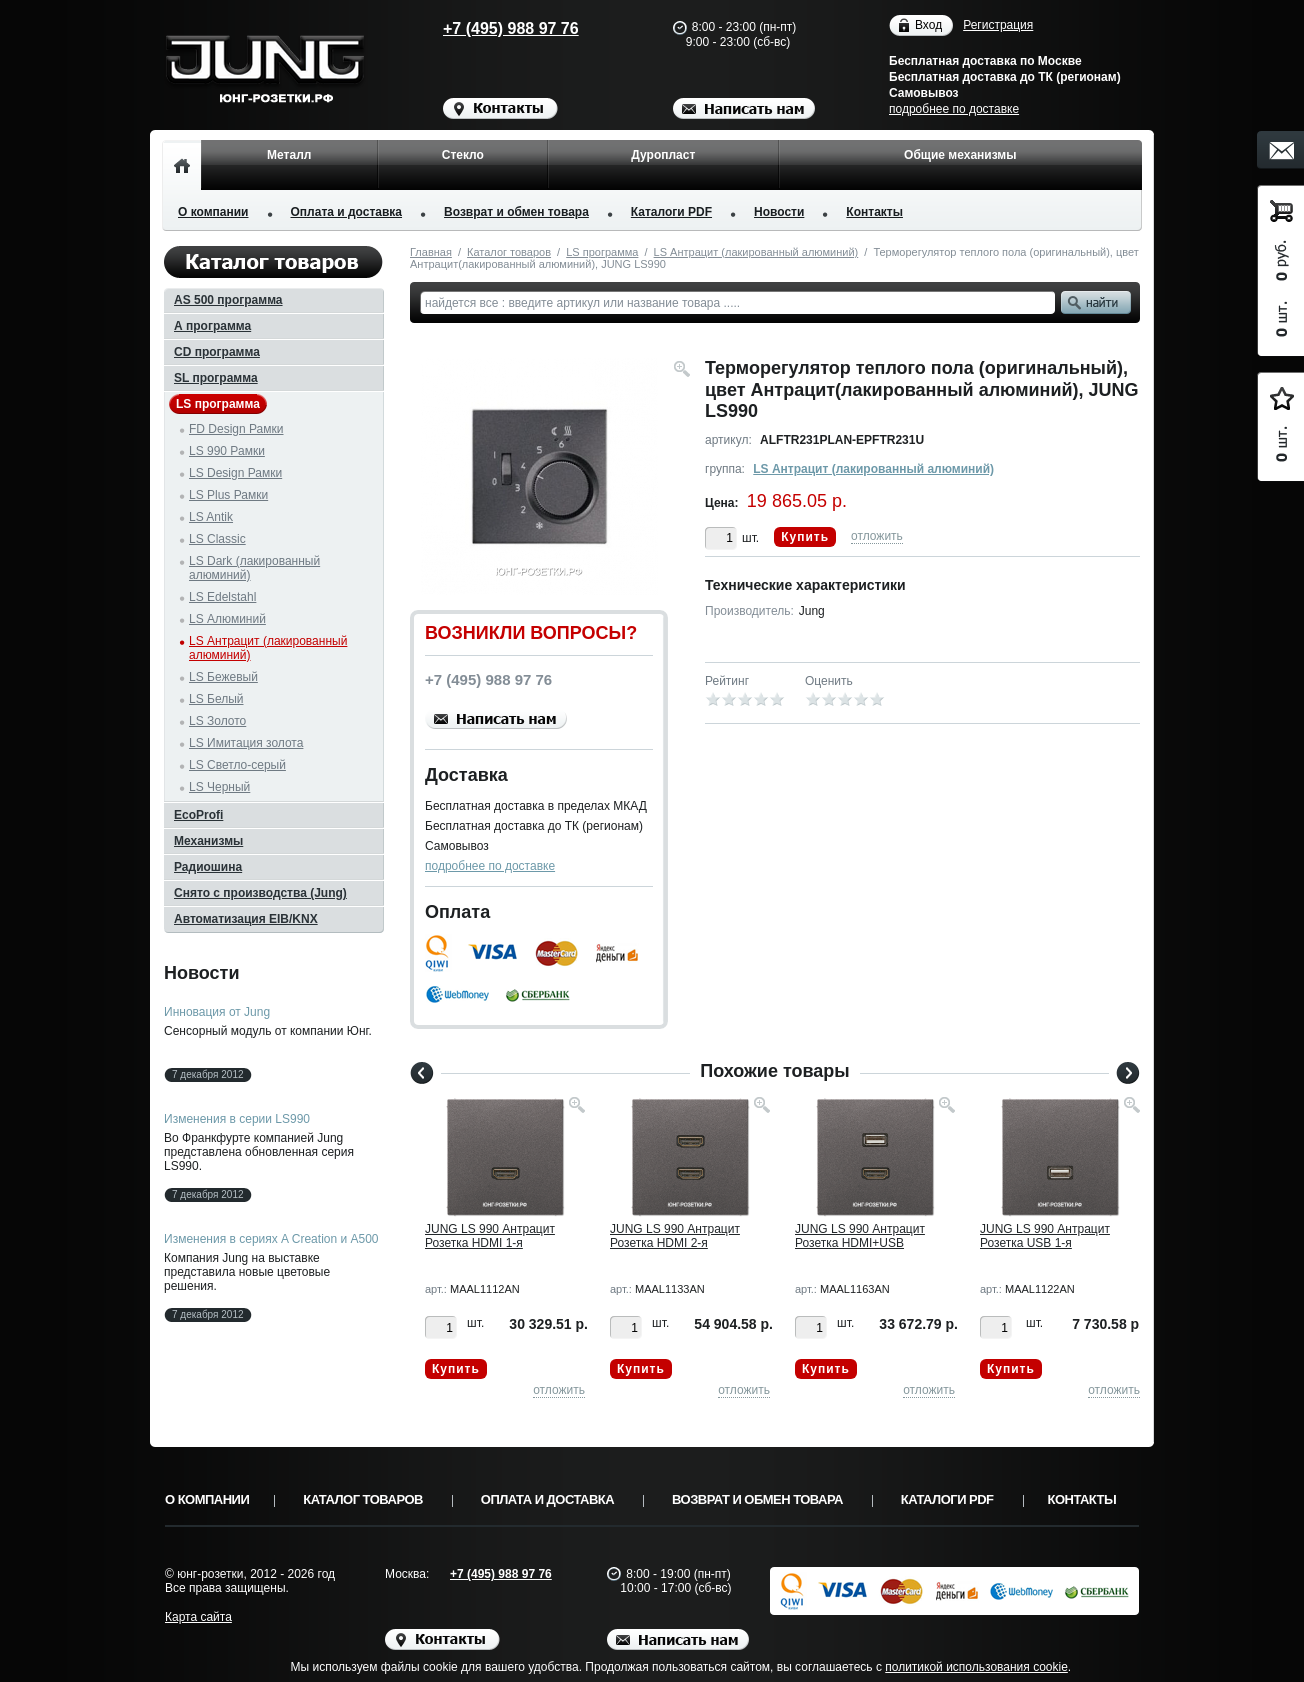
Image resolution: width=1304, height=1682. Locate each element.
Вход (928, 25)
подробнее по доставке (954, 109)
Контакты (874, 212)
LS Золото (217, 721)
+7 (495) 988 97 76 (492, 28)
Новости (779, 212)
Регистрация (998, 25)
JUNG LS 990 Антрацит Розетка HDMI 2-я (675, 1236)
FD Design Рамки (236, 429)
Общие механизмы (960, 155)
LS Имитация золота (246, 743)
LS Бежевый (223, 677)
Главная (431, 252)
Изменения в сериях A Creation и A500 (271, 1239)
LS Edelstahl (222, 597)
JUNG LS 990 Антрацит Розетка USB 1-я (1045, 1236)
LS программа (602, 252)
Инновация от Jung (217, 1012)
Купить (805, 537)
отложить (877, 536)
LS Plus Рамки (228, 495)
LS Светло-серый (237, 765)
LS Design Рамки (235, 473)
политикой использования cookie (976, 1667)
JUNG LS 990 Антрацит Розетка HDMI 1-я (490, 1236)
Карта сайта (198, 1617)
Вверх (1217, 1619)
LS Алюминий (227, 619)
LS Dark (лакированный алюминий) (254, 568)
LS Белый (216, 699)
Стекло (463, 155)
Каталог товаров (509, 252)
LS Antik (211, 517)
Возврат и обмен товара (516, 212)
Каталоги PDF (671, 212)
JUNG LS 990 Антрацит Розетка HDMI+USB (860, 1236)
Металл (289, 155)
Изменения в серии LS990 (237, 1119)
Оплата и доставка (347, 212)
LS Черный (219, 787)
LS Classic (217, 539)
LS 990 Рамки (227, 451)
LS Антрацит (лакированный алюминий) (756, 252)
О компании (213, 212)
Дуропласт (663, 155)
